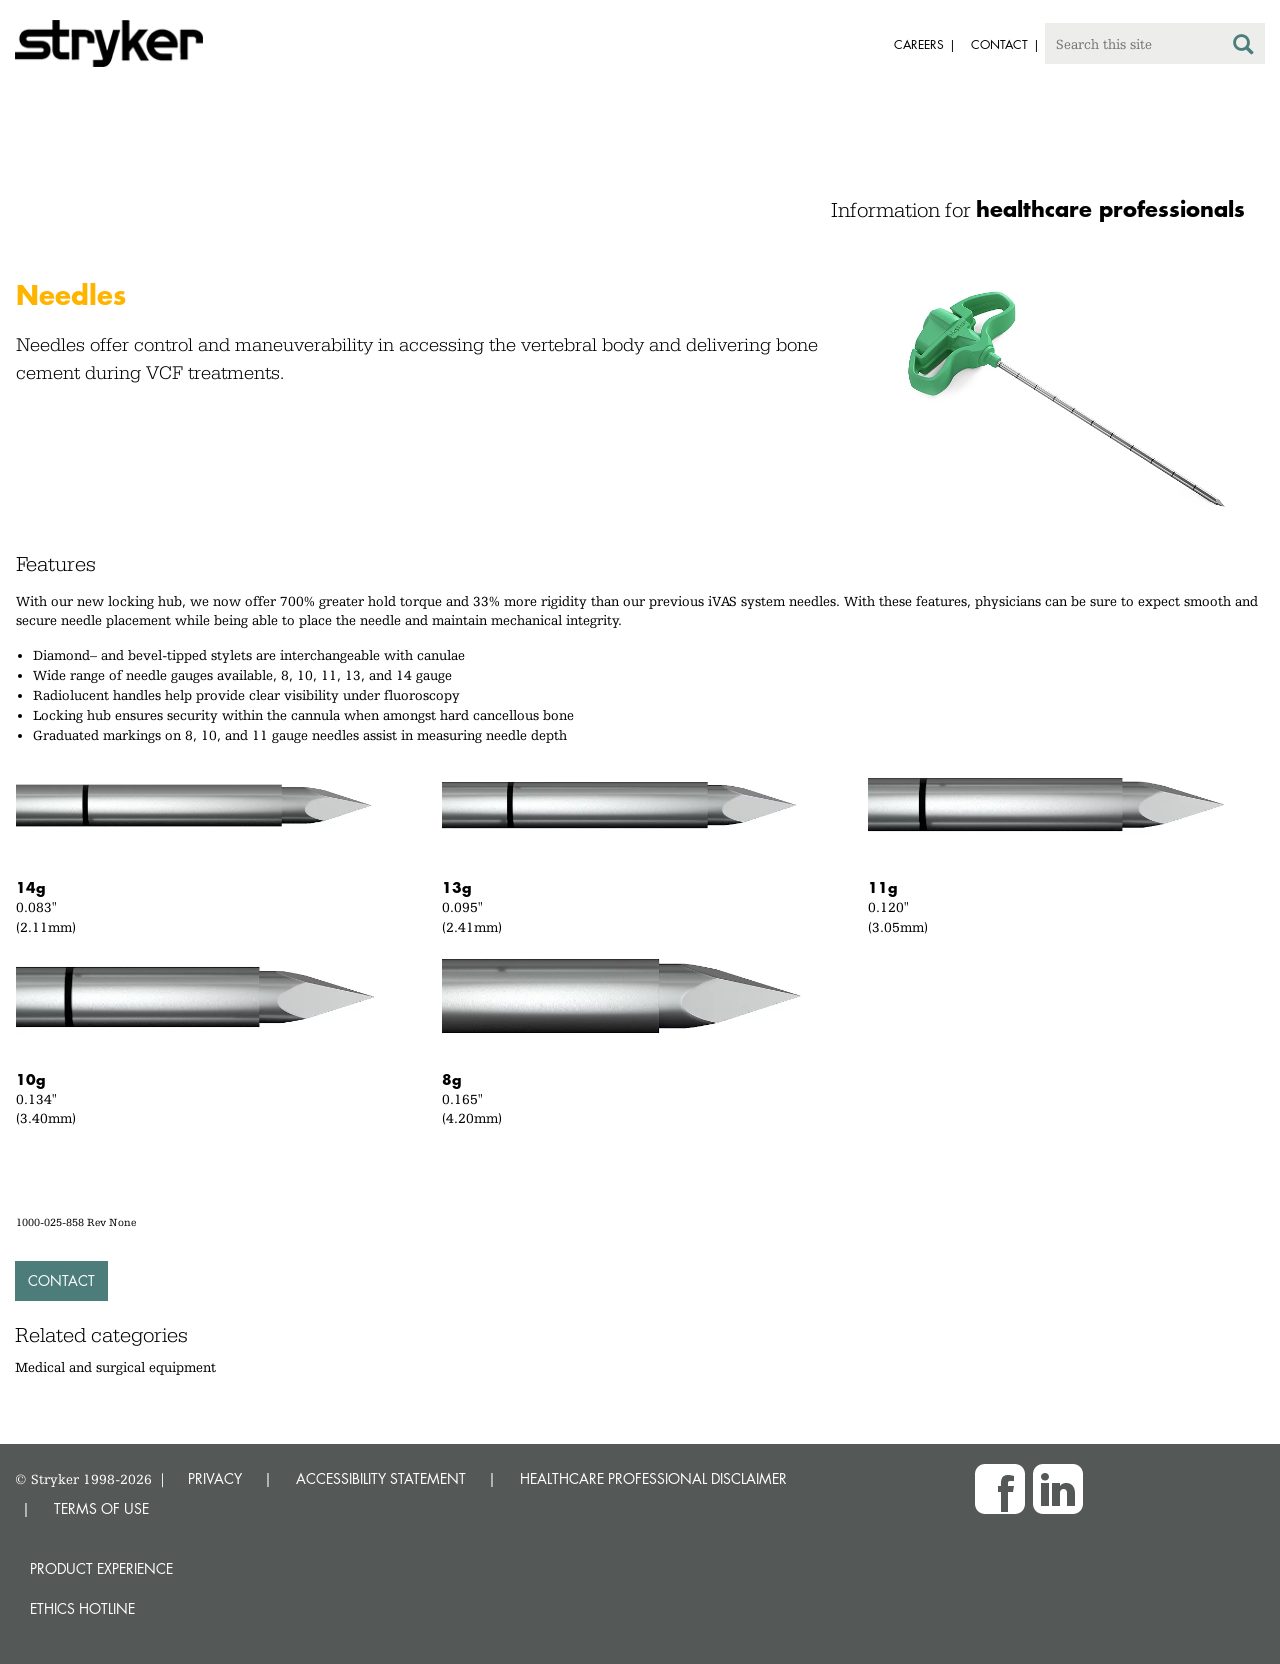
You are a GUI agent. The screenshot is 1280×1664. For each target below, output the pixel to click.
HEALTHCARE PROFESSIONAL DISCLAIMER (653, 1478)
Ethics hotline (82, 1608)
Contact (61, 1280)
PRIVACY (215, 1478)
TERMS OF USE (101, 1508)
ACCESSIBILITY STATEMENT (381, 1478)
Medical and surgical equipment (115, 1367)
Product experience (101, 1568)
